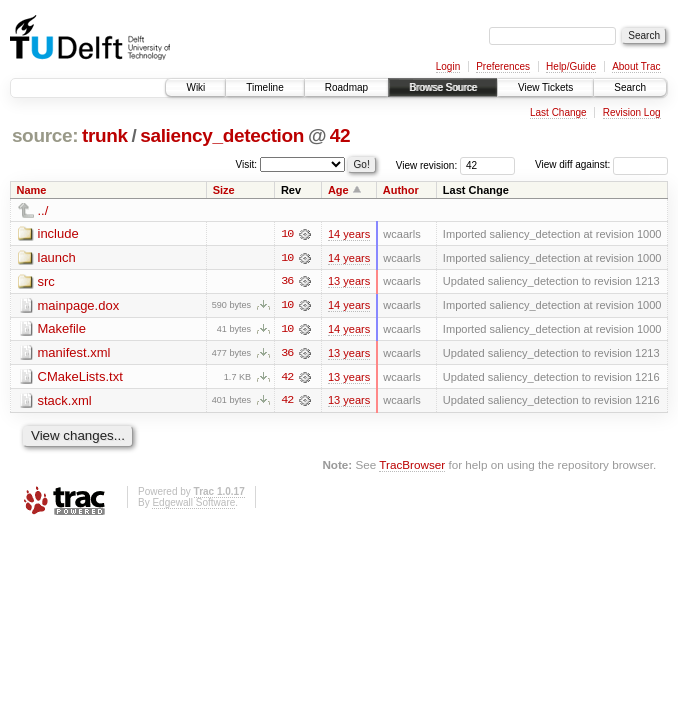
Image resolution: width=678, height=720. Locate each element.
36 (287, 282)
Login (448, 66)
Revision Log (632, 112)
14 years (349, 234)
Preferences (503, 66)
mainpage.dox (79, 305)
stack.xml (65, 401)
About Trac (636, 66)
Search (630, 87)
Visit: (247, 163)
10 (287, 234)
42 (340, 135)
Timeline (264, 87)
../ (43, 210)
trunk (105, 135)
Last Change (558, 112)
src (46, 281)
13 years (349, 282)
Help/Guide (571, 66)
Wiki (195, 87)
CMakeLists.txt (80, 377)
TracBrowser (412, 466)
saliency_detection (222, 135)
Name (32, 190)
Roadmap (346, 87)
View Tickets (545, 87)
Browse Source (443, 87)
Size (224, 190)
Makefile (62, 329)
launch (57, 257)
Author (401, 190)
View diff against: (601, 164)
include (58, 233)
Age (338, 190)
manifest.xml (74, 353)
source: (45, 135)
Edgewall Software (193, 503)
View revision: (427, 164)
